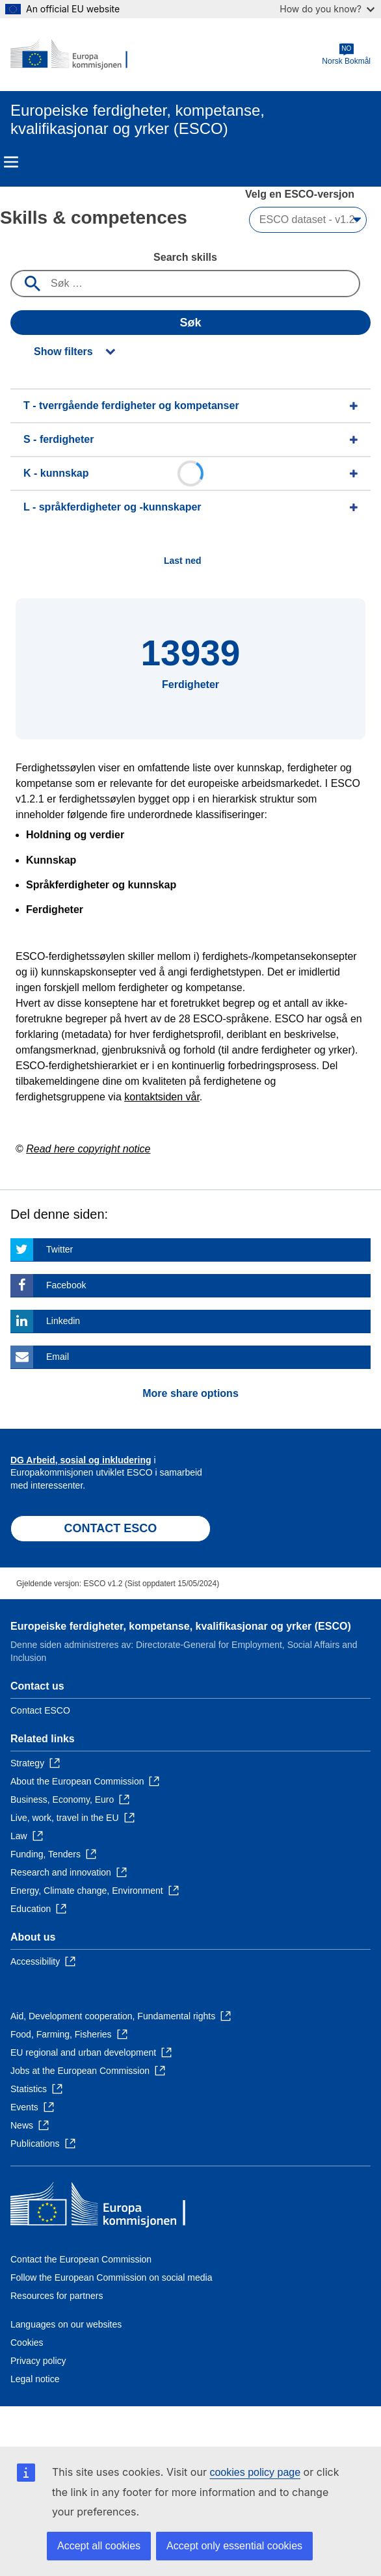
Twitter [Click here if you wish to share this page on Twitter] (59, 1249)
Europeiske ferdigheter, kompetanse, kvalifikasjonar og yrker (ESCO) (180, 1626)
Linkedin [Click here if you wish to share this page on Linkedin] (63, 1321)
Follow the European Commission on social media (111, 2277)
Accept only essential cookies (234, 2545)
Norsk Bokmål (346, 54)
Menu (11, 161)
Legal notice (35, 2379)
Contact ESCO (40, 1710)
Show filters (63, 351)
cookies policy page (254, 2472)
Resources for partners (56, 2296)
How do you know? (327, 8)
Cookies (27, 2342)
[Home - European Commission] (73, 54)
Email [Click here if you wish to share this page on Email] (57, 1356)
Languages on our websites (66, 2324)
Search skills (185, 257)
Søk (190, 322)
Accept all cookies (98, 2545)
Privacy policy (38, 2361)
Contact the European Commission (80, 2259)
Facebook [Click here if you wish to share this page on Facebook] (66, 1285)
